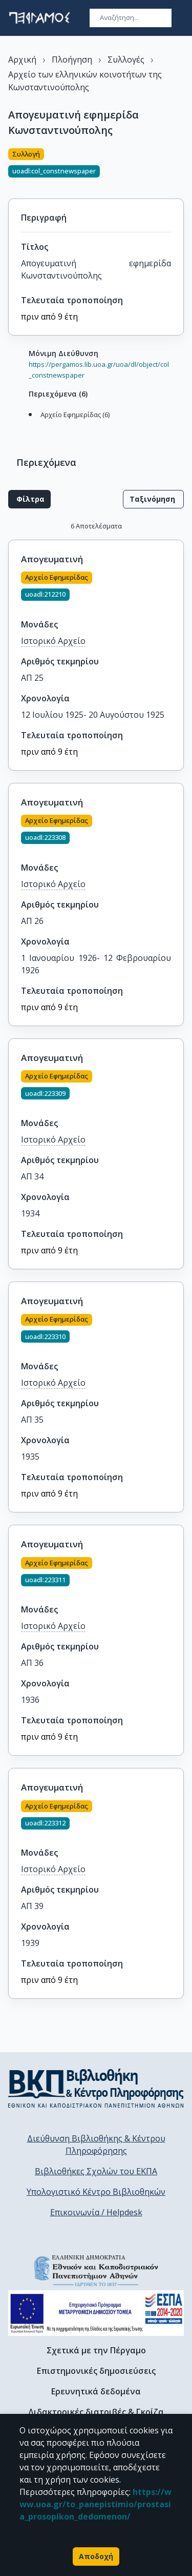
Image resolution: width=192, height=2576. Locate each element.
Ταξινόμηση (153, 499)
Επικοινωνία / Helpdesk (96, 2212)
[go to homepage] (39, 18)
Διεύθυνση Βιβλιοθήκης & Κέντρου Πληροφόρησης (96, 2144)
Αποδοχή (96, 2556)
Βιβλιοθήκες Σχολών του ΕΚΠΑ (96, 2171)
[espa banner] (96, 2313)
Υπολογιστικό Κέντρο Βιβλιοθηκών (96, 2191)
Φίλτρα (29, 499)
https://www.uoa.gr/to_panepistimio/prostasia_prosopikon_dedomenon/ (95, 2504)
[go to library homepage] (96, 2088)
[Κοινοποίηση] (180, 167)
